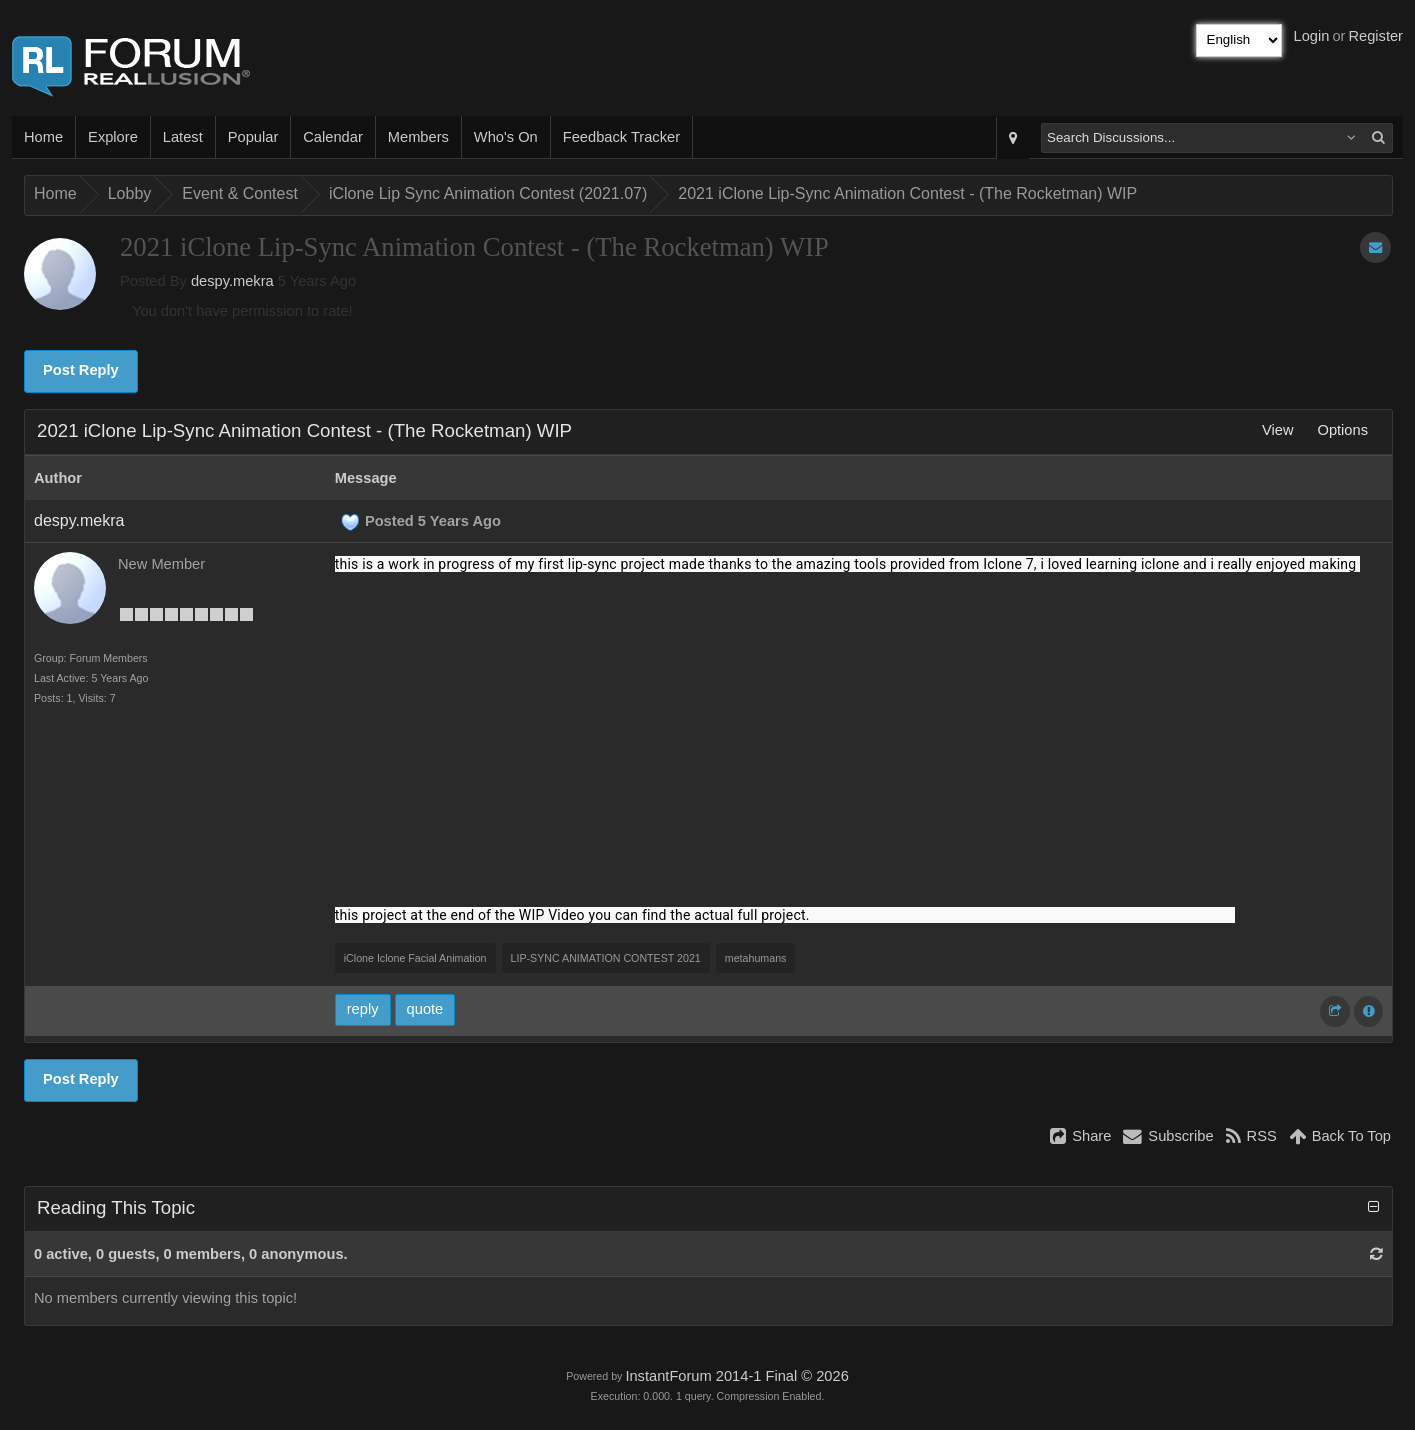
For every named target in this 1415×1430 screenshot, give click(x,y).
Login (1312, 36)
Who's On (506, 137)
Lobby (130, 193)
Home (43, 137)
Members (418, 137)
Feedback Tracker (621, 137)
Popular (253, 137)
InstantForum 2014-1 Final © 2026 (736, 1376)
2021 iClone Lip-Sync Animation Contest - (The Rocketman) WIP (907, 193)
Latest (183, 137)
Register (1375, 36)
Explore (113, 137)
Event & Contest (240, 193)
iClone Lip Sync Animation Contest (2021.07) (488, 193)
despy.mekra (232, 281)
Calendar (332, 137)
